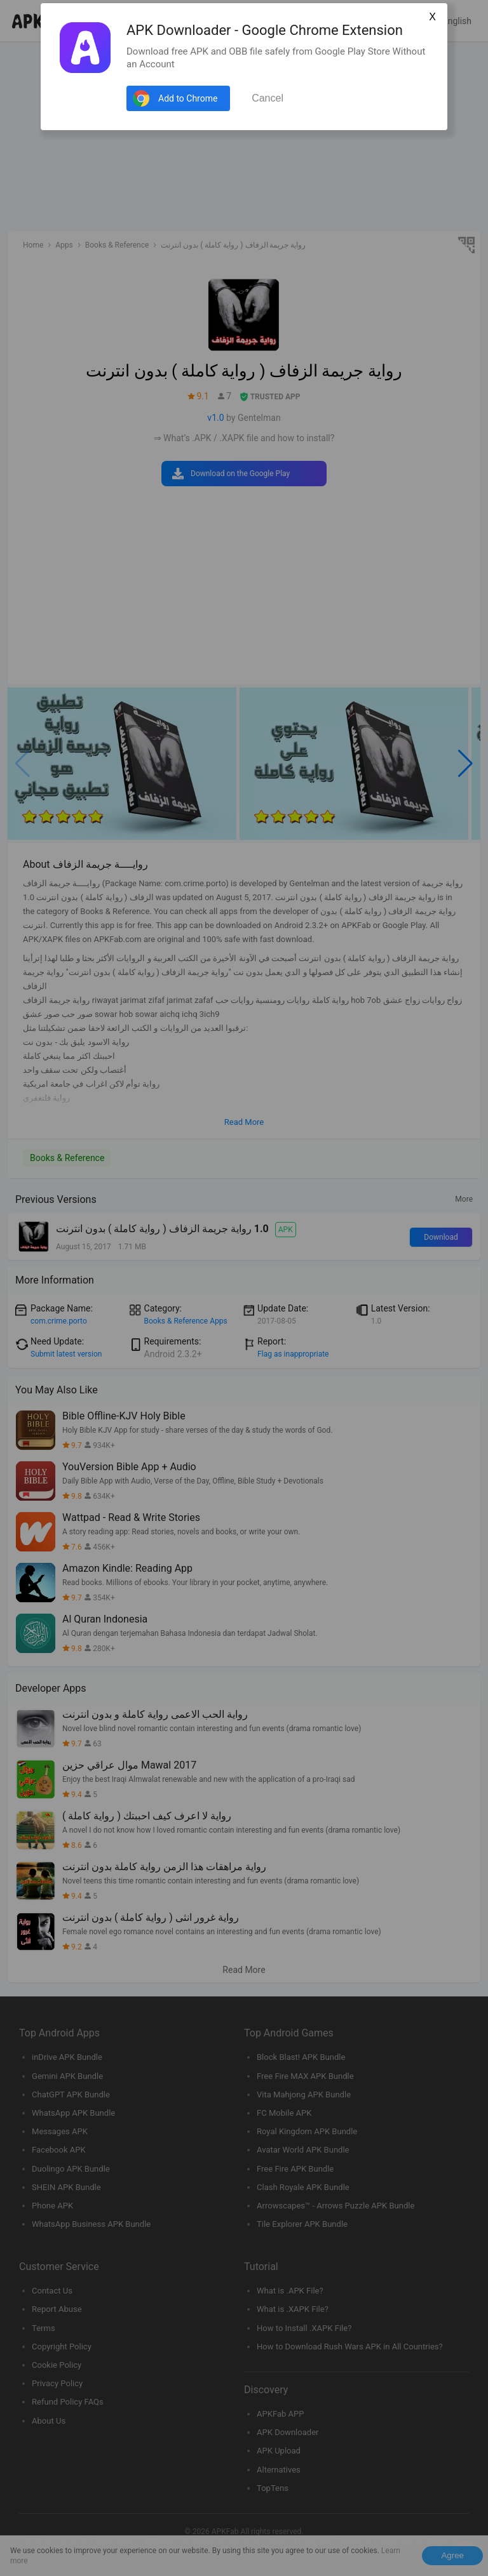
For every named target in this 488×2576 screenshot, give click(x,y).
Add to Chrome (187, 98)
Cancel (267, 98)
